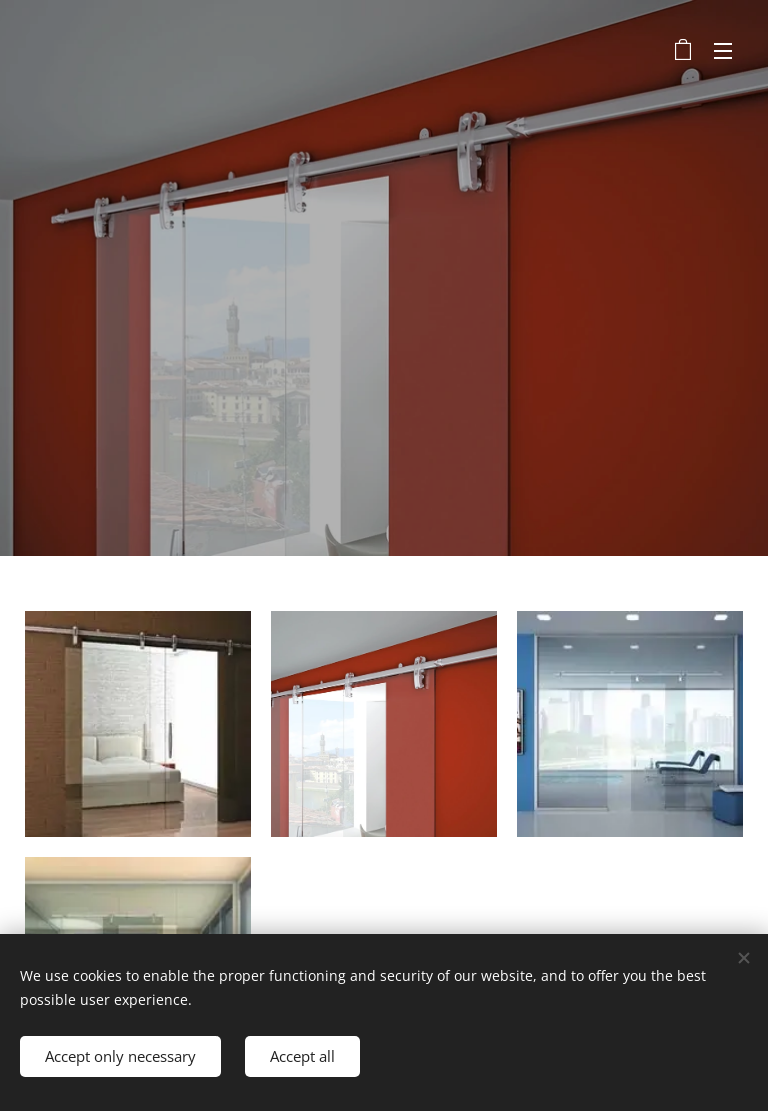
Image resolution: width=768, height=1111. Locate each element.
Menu (723, 51)
